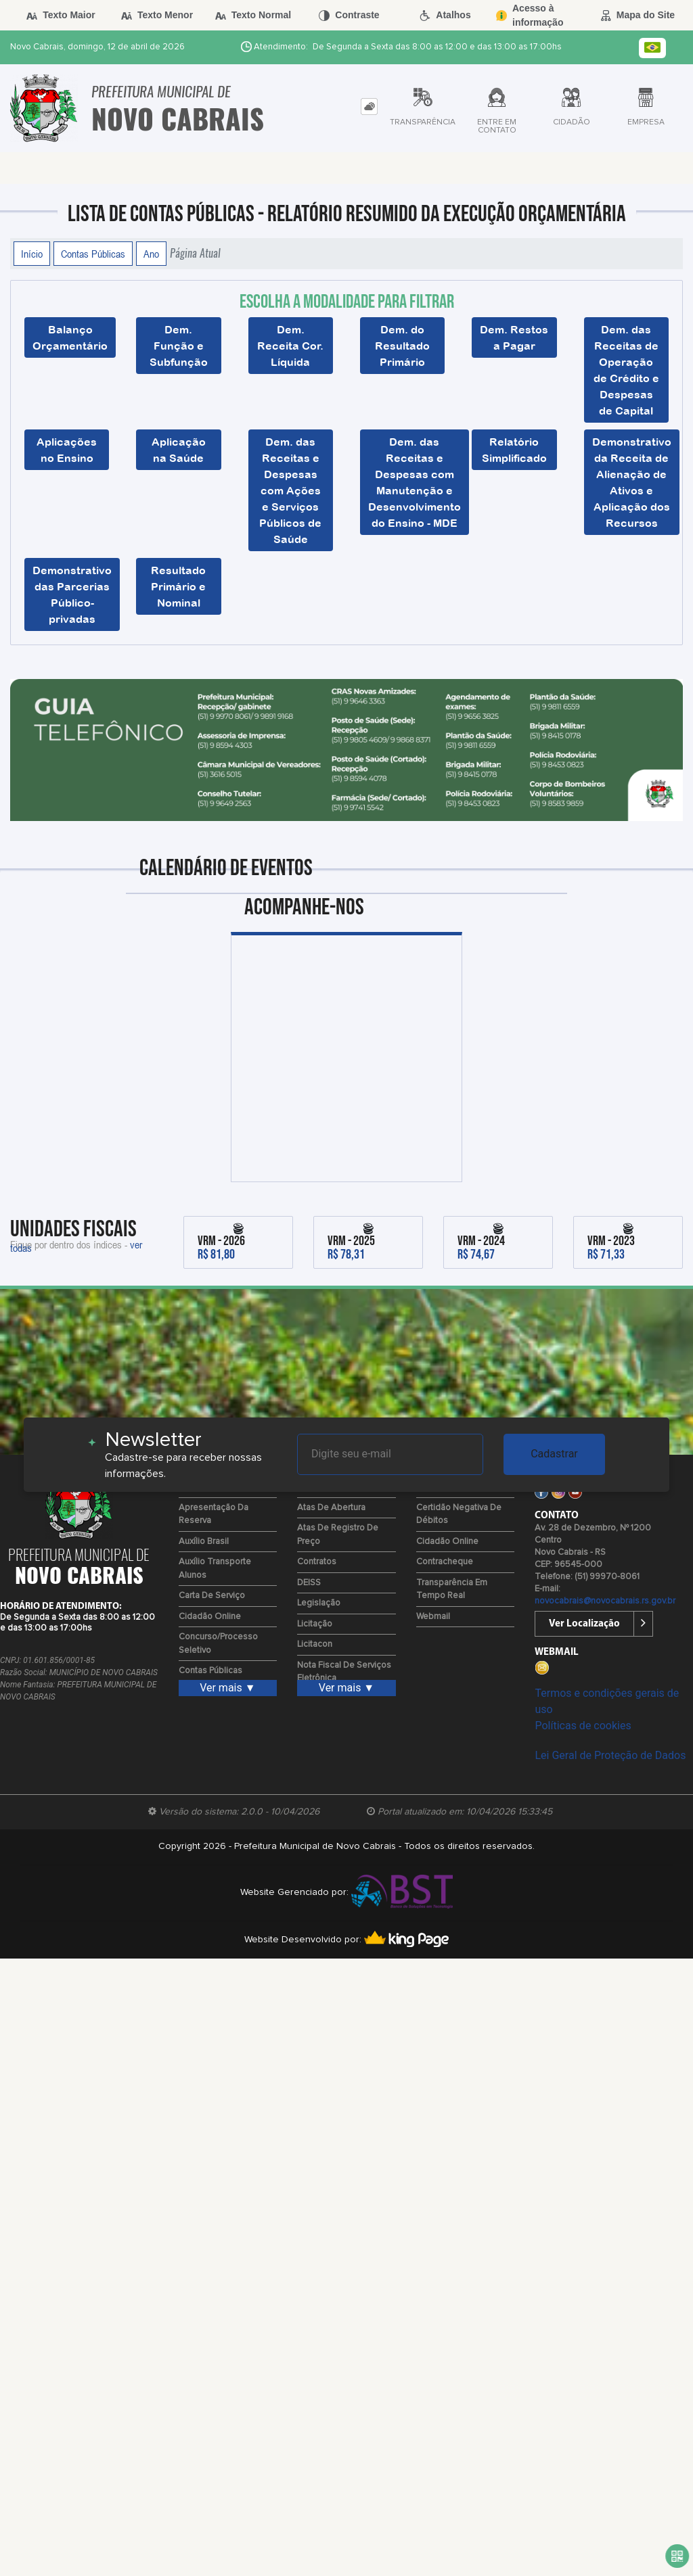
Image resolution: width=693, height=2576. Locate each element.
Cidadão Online (210, 1616)
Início (32, 253)
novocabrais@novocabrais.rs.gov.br (605, 1601)
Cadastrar (554, 1453)
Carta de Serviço (212, 1595)
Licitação (314, 1624)
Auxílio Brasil (204, 1541)
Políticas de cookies (583, 1725)
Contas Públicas (93, 253)
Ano (151, 253)
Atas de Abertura (331, 1507)
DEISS (309, 1582)
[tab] (369, 106)
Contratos (316, 1562)
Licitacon (314, 1644)
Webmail (433, 1616)
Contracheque (444, 1562)
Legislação (318, 1603)
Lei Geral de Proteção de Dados (610, 1755)
